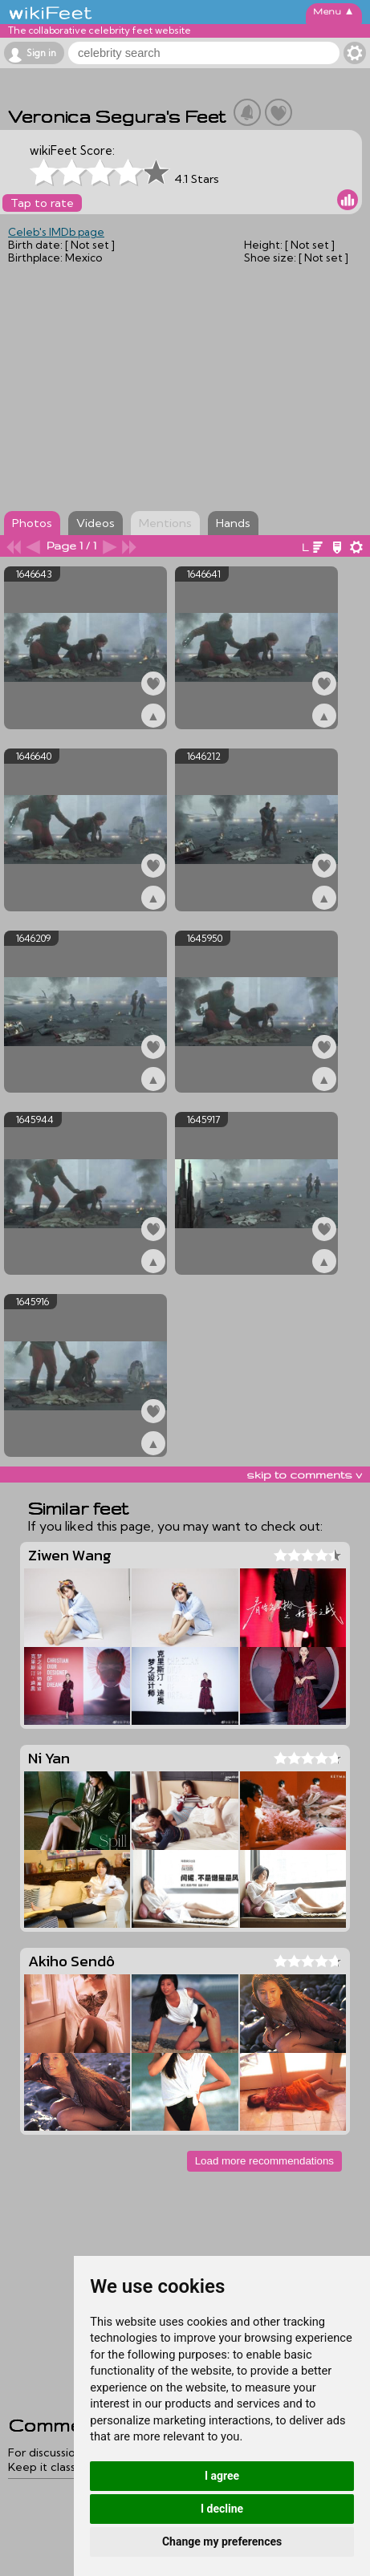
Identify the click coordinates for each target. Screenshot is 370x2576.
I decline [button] (222, 2508)
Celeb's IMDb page (56, 231)
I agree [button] (222, 2475)
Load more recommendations (264, 2161)
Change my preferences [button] (222, 2541)
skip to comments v (304, 1474)
